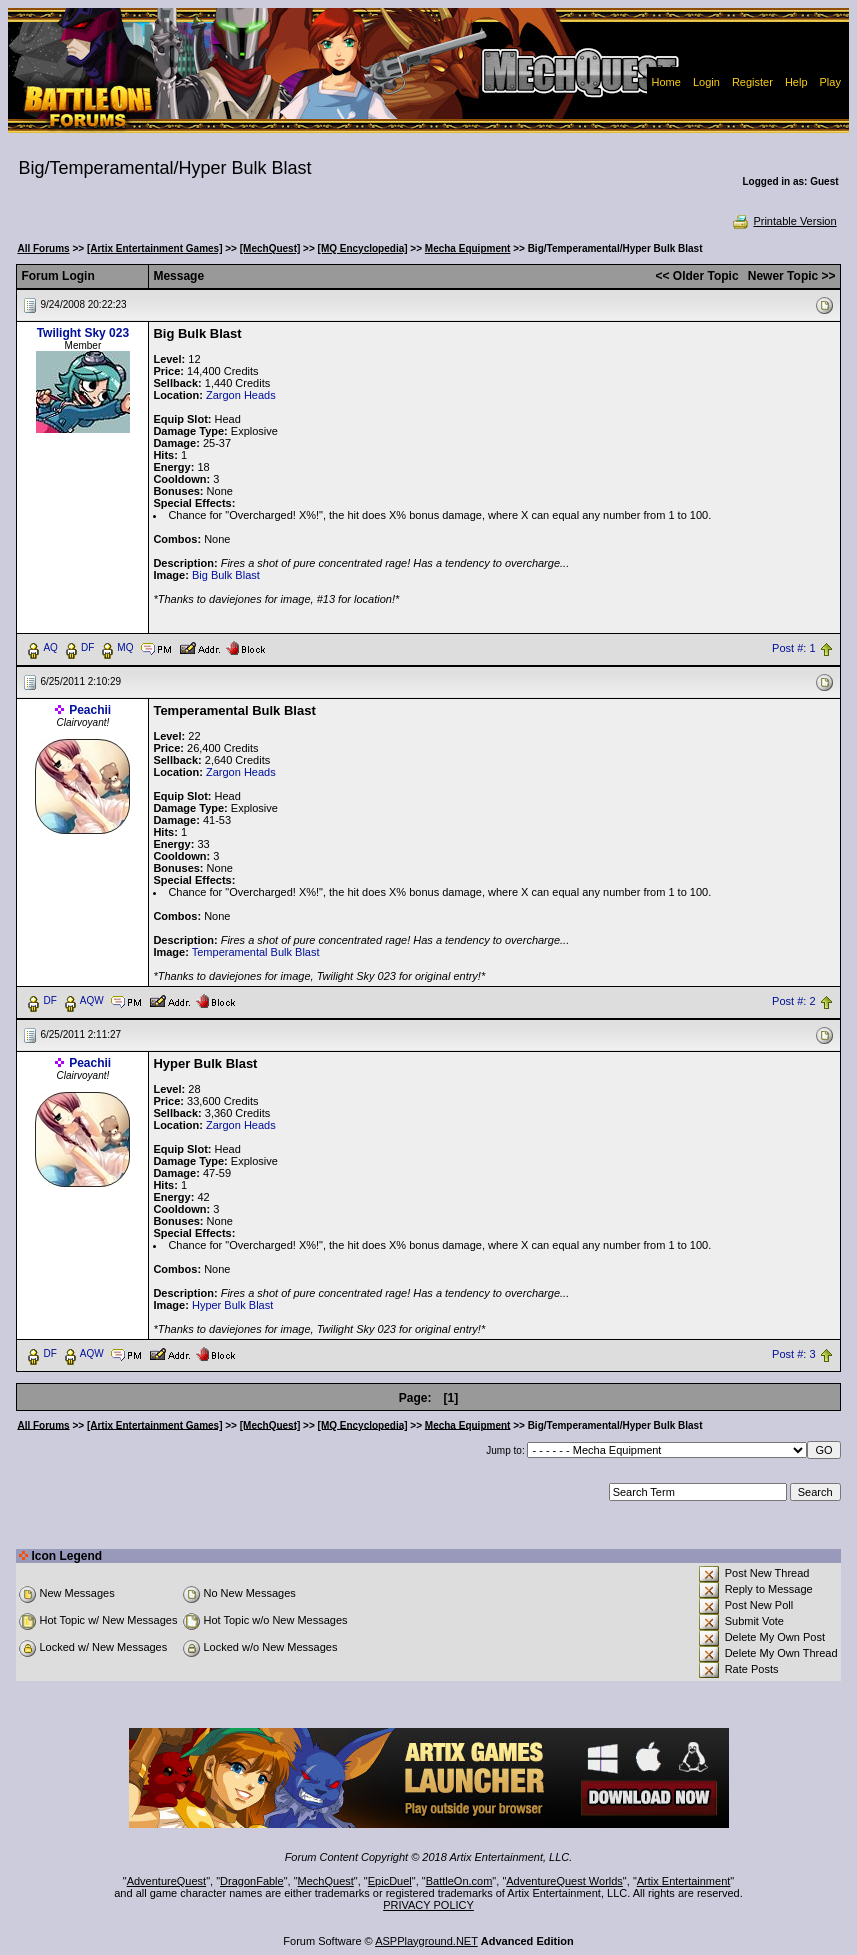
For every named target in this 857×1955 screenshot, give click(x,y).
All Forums (43, 248)
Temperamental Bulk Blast (256, 952)
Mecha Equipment (468, 248)
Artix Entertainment (684, 1881)
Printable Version (783, 221)
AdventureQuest (167, 1881)
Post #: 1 (793, 648)
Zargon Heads (241, 395)
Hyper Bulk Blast (232, 1305)
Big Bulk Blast (226, 575)
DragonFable (252, 1881)
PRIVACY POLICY (428, 1905)
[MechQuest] (270, 248)
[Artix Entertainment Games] (155, 248)
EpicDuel (390, 1881)
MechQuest (326, 1881)
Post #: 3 (793, 1354)
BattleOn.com (459, 1881)
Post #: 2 (793, 1001)
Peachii (90, 710)
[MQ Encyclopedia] (363, 248)
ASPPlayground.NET (426, 1941)
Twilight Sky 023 (83, 333)
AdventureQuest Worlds (564, 1881)
